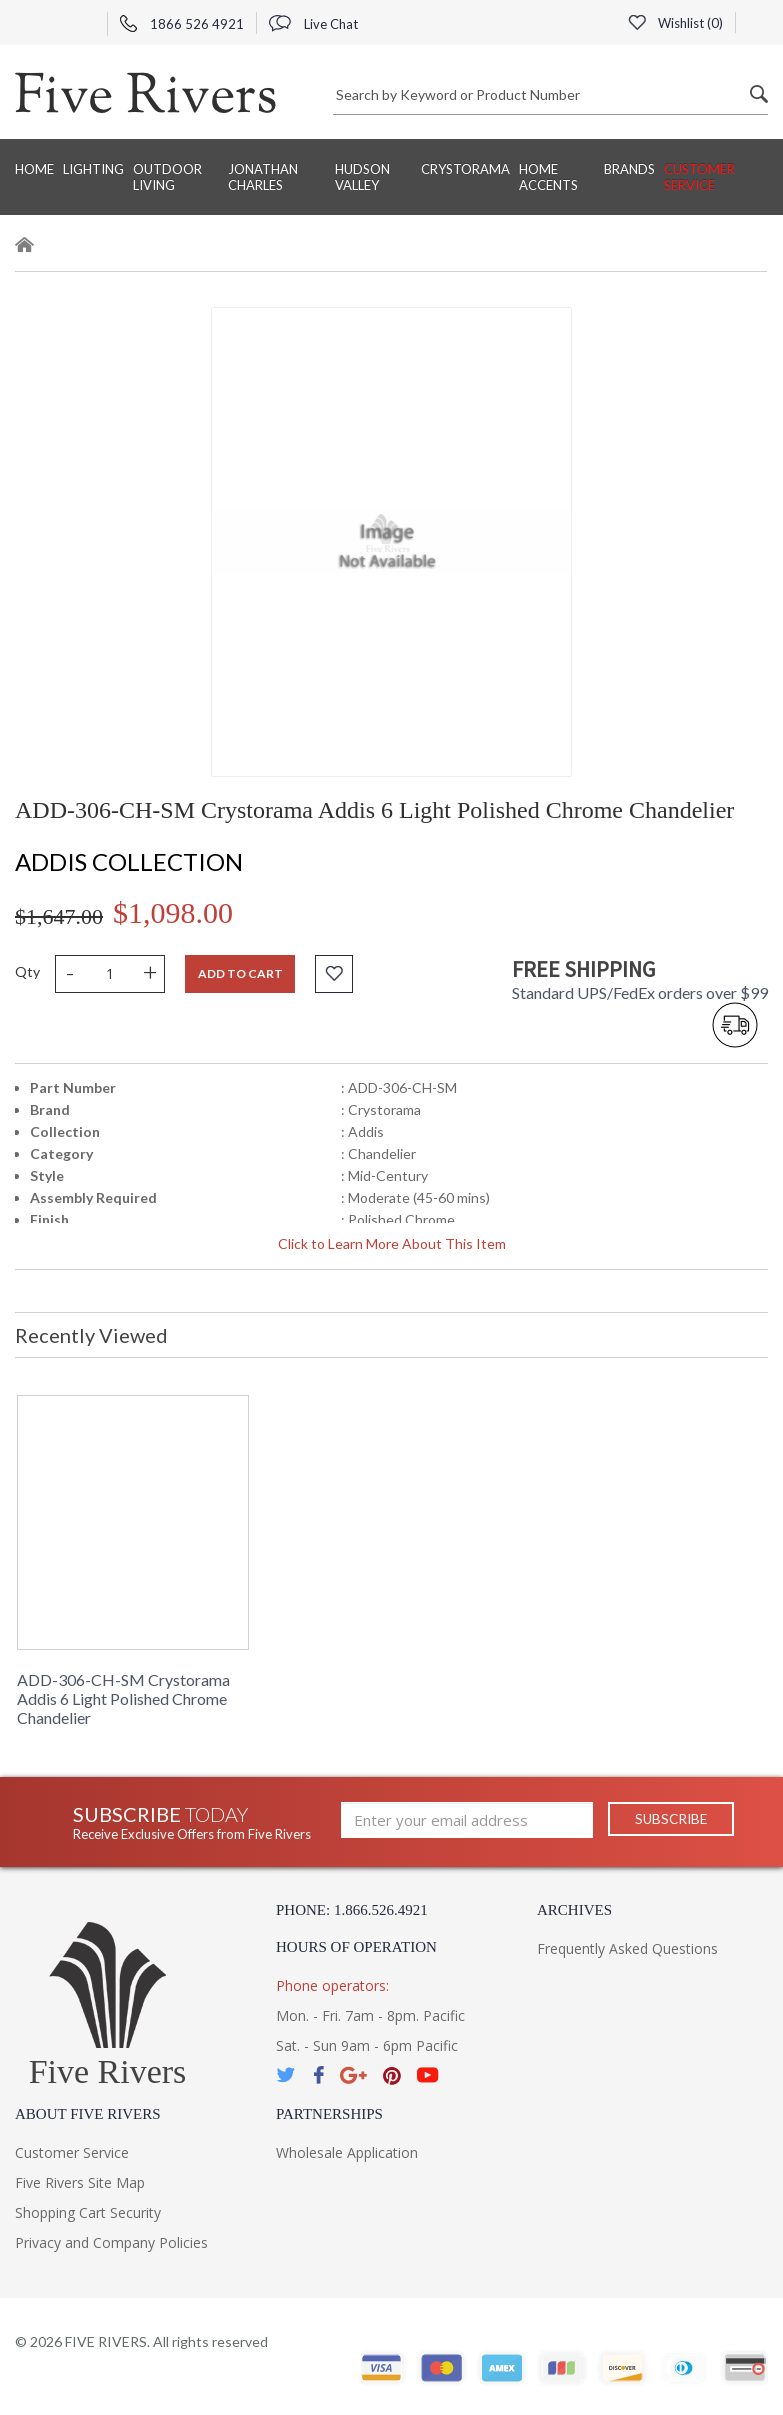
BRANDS (629, 169)
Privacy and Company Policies (111, 2242)
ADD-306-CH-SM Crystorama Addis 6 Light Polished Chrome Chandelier (123, 1698)
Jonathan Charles (263, 177)
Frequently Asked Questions (627, 1948)
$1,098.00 (173, 912)
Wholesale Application (347, 2152)
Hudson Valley (362, 177)
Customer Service (699, 177)
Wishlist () (675, 23)
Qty (27, 971)
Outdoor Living (167, 177)
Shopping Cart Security (88, 2212)
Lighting (93, 169)
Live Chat (313, 24)
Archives (574, 1910)
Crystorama (465, 169)
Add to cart (240, 973)
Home (34, 169)
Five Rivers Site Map (80, 2182)
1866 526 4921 (182, 24)
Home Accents (548, 177)
